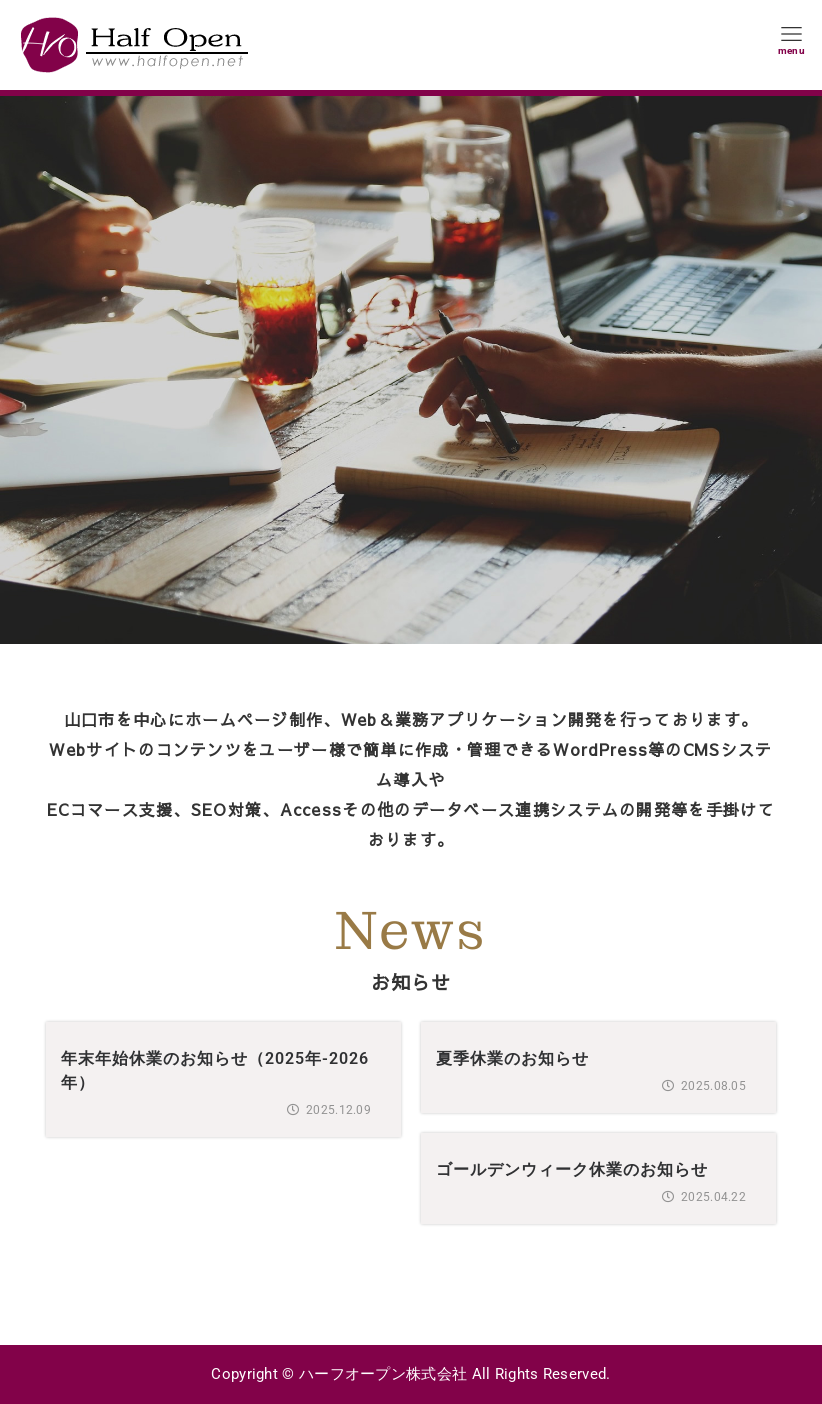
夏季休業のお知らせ (512, 1058)
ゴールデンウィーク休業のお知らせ (572, 1169)
